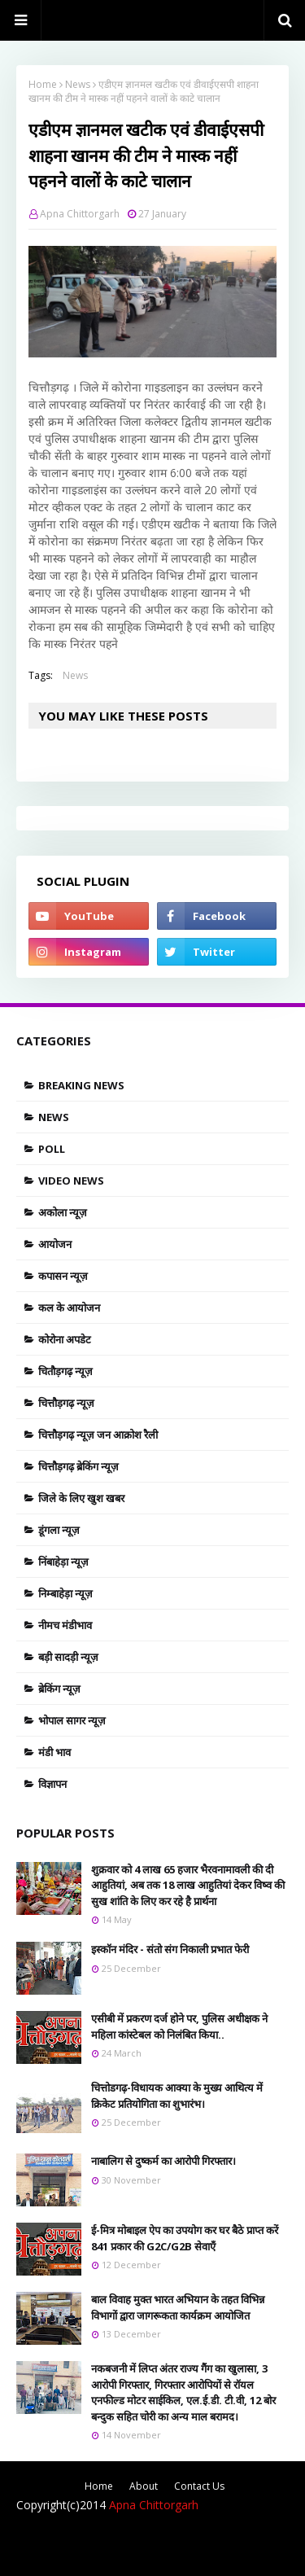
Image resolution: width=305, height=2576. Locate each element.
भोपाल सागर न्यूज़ (72, 1720)
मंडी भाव (54, 1752)
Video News (71, 1180)
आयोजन (55, 1244)
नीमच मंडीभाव (65, 1625)
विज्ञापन (52, 1783)
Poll (51, 1148)
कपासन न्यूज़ (63, 1275)
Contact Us (199, 2486)
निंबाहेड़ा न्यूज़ (63, 1561)
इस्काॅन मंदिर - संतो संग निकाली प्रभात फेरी (170, 1949)
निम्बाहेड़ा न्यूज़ (65, 1593)
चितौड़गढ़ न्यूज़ (65, 1371)
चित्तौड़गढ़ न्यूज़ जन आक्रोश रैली (98, 1434)
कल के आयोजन (69, 1307)
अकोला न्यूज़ (62, 1212)
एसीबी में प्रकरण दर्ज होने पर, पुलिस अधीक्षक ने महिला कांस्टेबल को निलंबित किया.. (179, 2026)
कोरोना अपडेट (64, 1339)
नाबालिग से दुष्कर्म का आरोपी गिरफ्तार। (163, 2160)
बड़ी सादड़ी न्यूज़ (68, 1656)
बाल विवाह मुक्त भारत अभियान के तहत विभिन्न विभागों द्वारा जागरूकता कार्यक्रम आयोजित (177, 2307)
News (77, 84)
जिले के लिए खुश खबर (81, 1498)
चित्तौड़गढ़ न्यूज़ (66, 1402)
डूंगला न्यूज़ (59, 1529)
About (143, 2486)
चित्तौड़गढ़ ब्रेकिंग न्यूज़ (78, 1466)
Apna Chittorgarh (80, 214)
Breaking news (81, 1085)
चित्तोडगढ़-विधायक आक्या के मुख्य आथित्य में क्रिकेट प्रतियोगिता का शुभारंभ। (177, 2095)
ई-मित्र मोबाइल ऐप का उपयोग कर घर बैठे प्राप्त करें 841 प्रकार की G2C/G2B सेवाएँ (184, 2238)
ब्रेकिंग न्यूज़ (59, 1688)
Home (42, 84)
